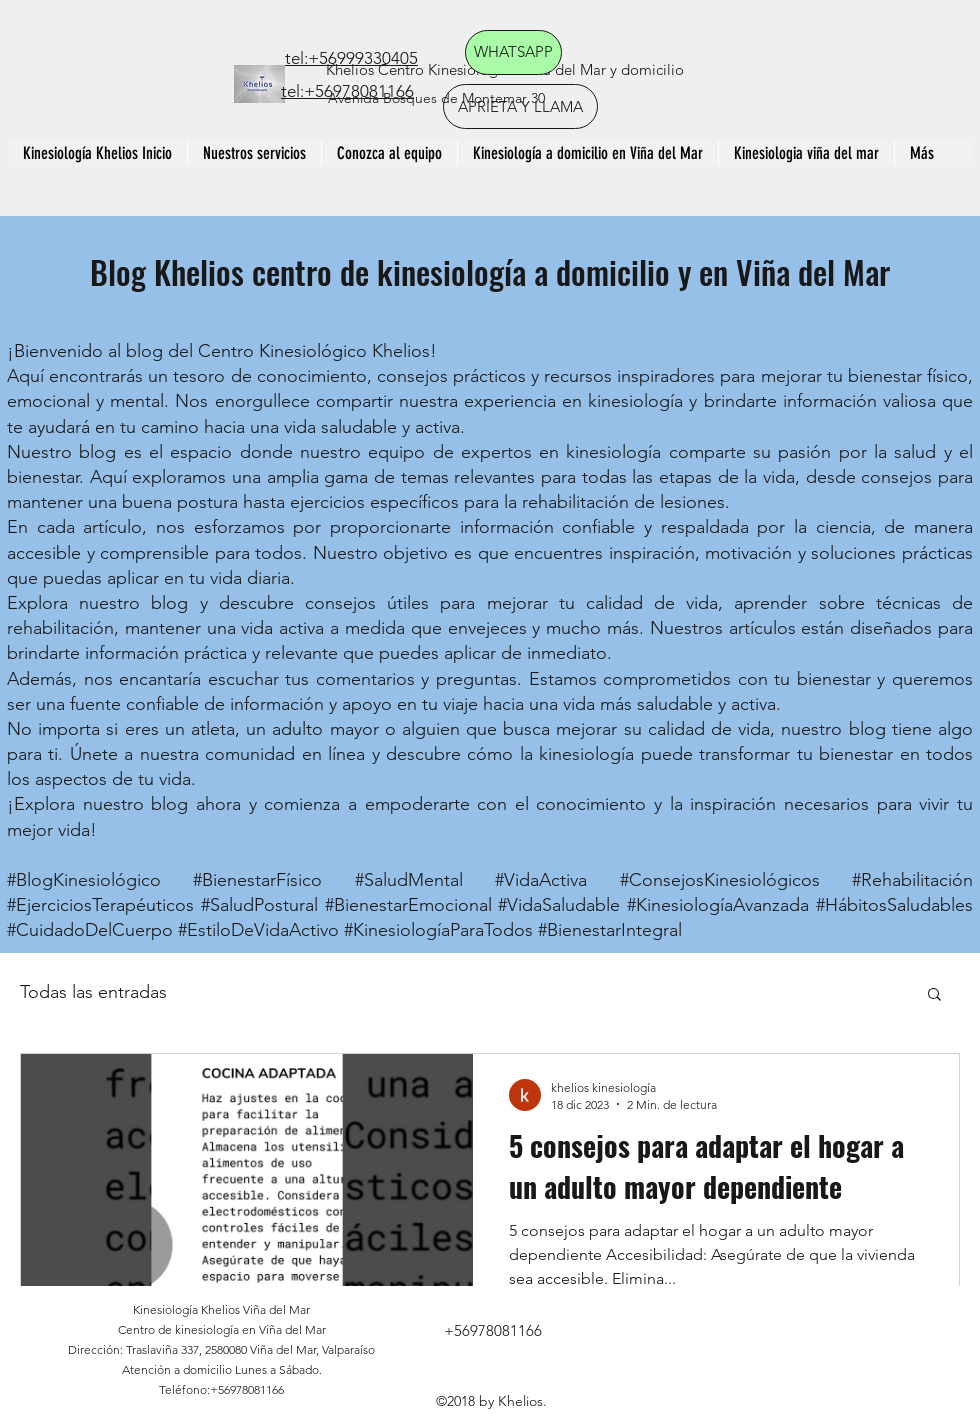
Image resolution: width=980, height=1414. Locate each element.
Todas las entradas (93, 992)
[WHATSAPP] (513, 52)
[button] (934, 995)
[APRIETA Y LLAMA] (520, 106)
